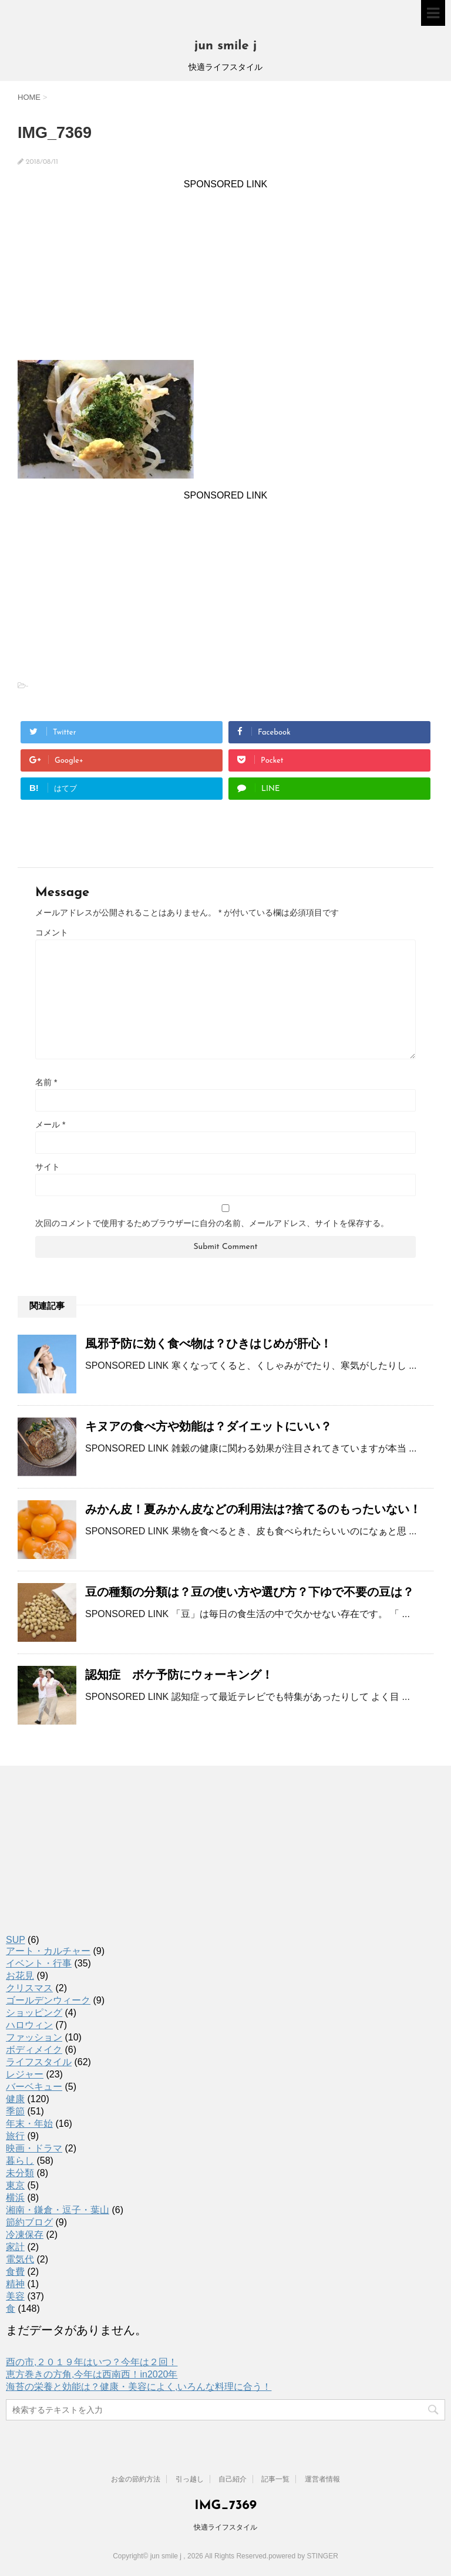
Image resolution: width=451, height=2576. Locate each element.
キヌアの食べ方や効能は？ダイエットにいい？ (208, 1426)
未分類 (20, 2173)
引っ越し (190, 2479)
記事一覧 (275, 2479)
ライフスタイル (39, 2062)
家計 (15, 2247)
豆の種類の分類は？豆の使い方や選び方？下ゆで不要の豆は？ (249, 1591)
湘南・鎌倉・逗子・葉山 (57, 2210)
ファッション (34, 2037)
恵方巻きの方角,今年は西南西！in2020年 (92, 2374)
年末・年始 (29, 2124)
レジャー (24, 2074)
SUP (15, 1940)
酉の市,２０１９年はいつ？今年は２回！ (91, 2362)
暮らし (20, 2161)
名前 (46, 1082)
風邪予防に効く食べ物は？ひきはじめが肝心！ (208, 1343)
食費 (15, 2272)
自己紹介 (232, 2479)
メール (50, 1124)
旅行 (15, 2136)
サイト (47, 1166)
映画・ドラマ (34, 2148)
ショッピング (34, 2013)
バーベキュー (34, 2087)
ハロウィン (29, 2025)
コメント (51, 932)
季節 (15, 2111)
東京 (15, 2185)
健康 (15, 2099)
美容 (15, 2296)
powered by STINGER (303, 2556)
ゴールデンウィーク (48, 2000)
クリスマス (29, 1988)
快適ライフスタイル (225, 2527)
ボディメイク (34, 2050)
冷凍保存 (24, 2235)
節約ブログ (29, 2222)
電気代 (20, 2259)
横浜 (15, 2198)
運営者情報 (322, 2479)
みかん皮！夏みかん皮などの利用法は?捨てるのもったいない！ (253, 1509)
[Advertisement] (225, 272)
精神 (15, 2284)
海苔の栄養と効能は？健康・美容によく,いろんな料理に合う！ (138, 2387)
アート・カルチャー (48, 1951)
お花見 (20, 1976)
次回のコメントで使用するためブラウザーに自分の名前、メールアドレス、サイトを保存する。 (212, 1223)
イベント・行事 (39, 1963)
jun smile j (225, 46)
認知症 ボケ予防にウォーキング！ (179, 1674)
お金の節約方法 (135, 2479)
